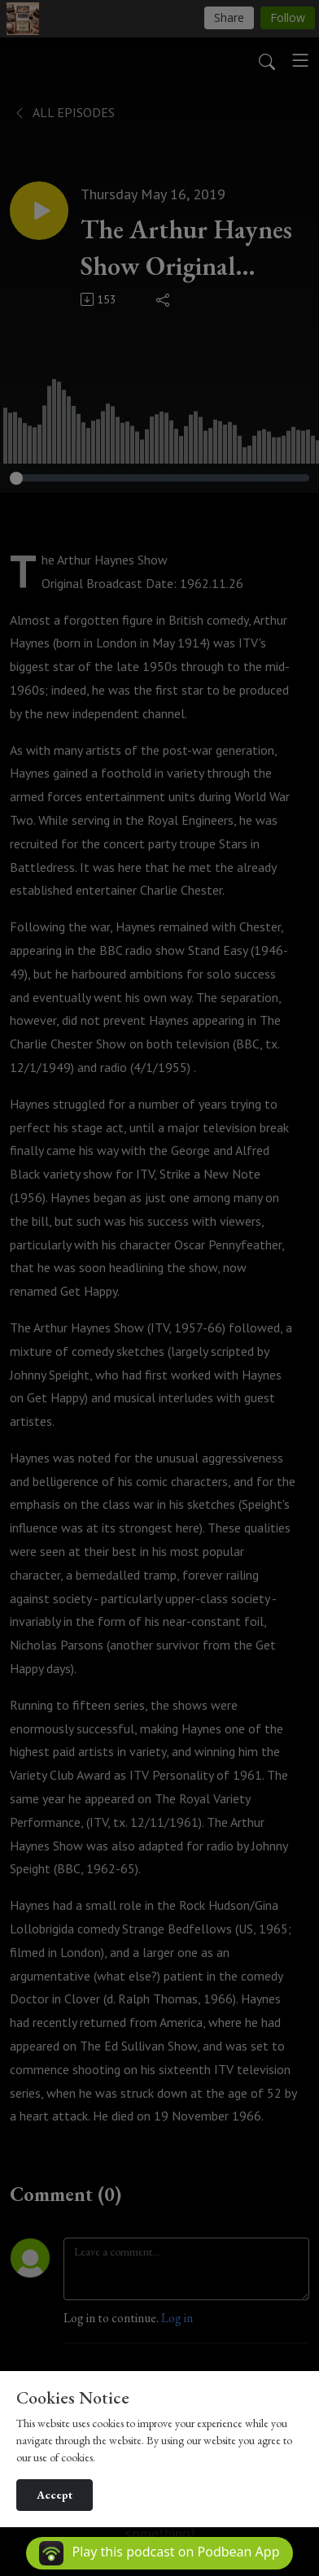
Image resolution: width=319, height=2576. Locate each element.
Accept (54, 2494)
